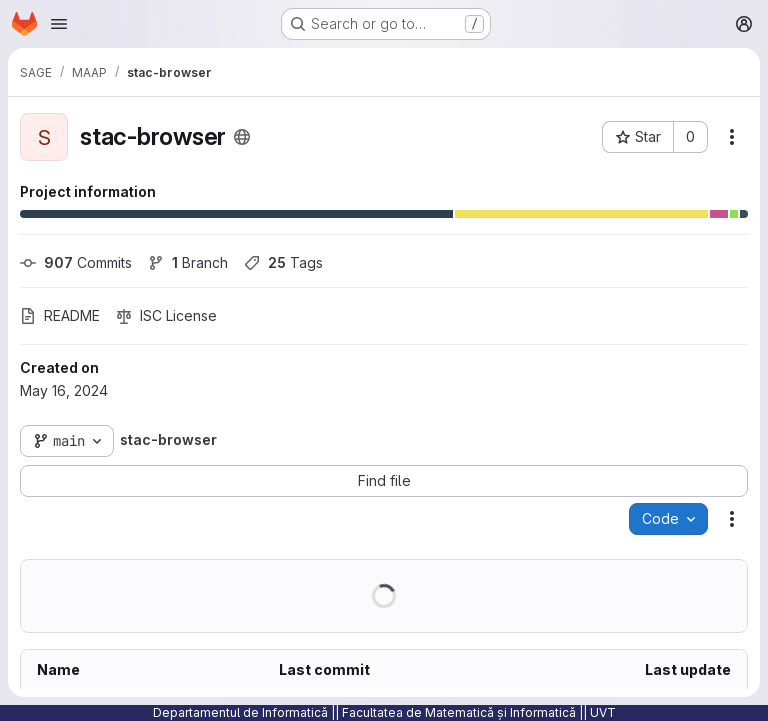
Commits (76, 262)
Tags (283, 262)
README (60, 315)
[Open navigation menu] (59, 24)
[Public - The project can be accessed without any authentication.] (242, 137)
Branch (188, 262)
